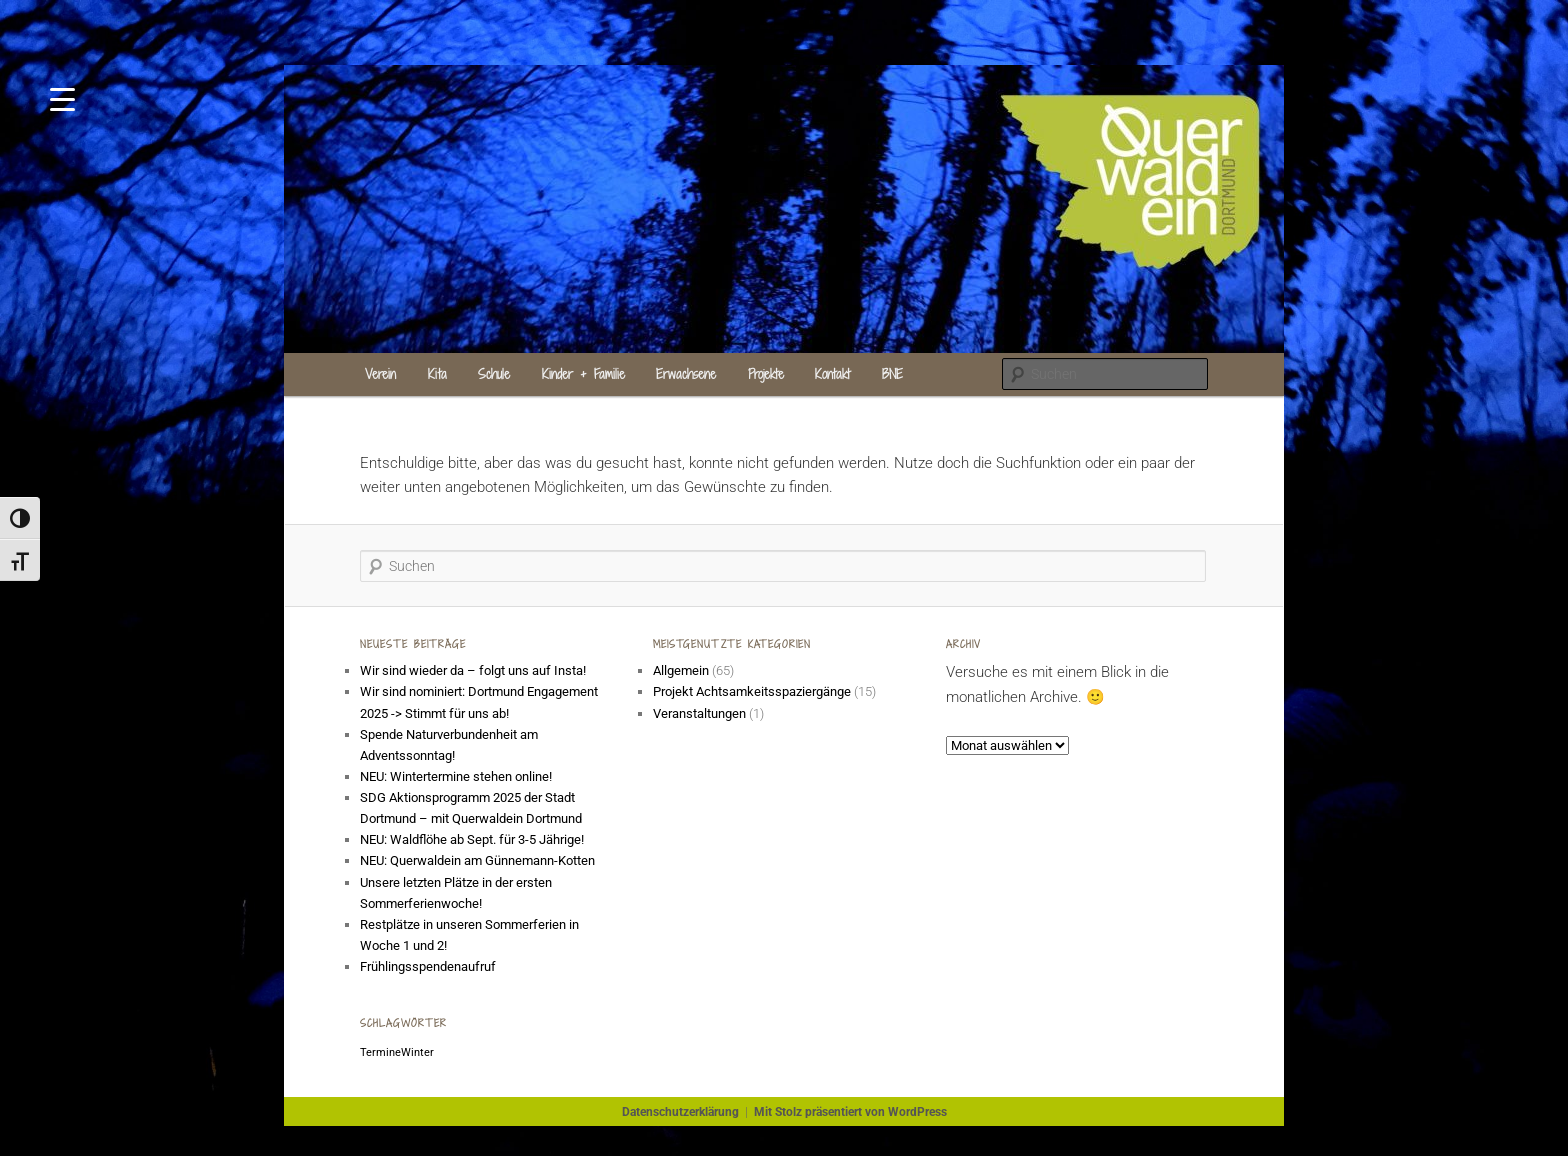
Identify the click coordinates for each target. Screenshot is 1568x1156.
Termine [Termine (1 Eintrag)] (380, 1052)
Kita (437, 374)
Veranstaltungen (699, 713)
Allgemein (681, 670)
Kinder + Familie (583, 374)
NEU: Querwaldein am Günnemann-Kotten (477, 860)
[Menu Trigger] (62, 97)
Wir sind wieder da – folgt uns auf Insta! (473, 670)
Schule (494, 374)
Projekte (766, 374)
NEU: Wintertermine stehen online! (456, 776)
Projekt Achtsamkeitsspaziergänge (752, 691)
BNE (892, 374)
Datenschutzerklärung (680, 1112)
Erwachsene (686, 374)
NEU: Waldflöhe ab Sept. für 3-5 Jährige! (472, 839)
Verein (380, 374)
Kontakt (832, 374)
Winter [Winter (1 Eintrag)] (417, 1052)
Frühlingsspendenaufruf (428, 966)
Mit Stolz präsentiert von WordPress (850, 1112)
